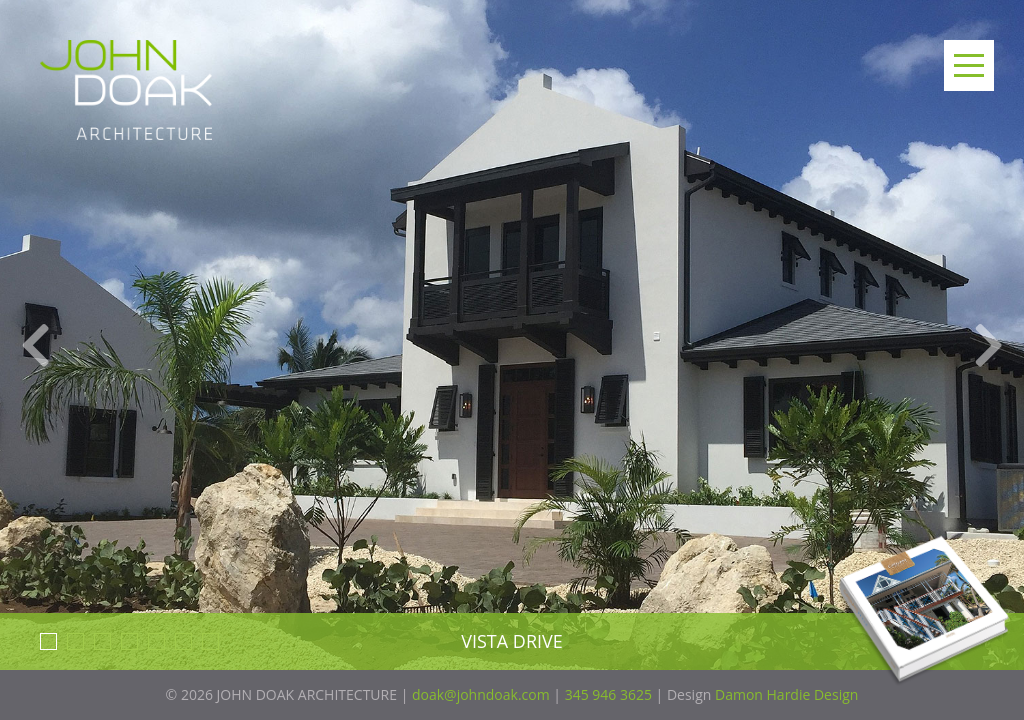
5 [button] (156, 641)
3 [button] (102, 641)
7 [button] (210, 641)
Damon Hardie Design (786, 694)
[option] (512, 360)
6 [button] (183, 641)
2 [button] (75, 641)
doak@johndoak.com (481, 694)
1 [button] (48, 641)
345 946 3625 (608, 694)
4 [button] (129, 641)
